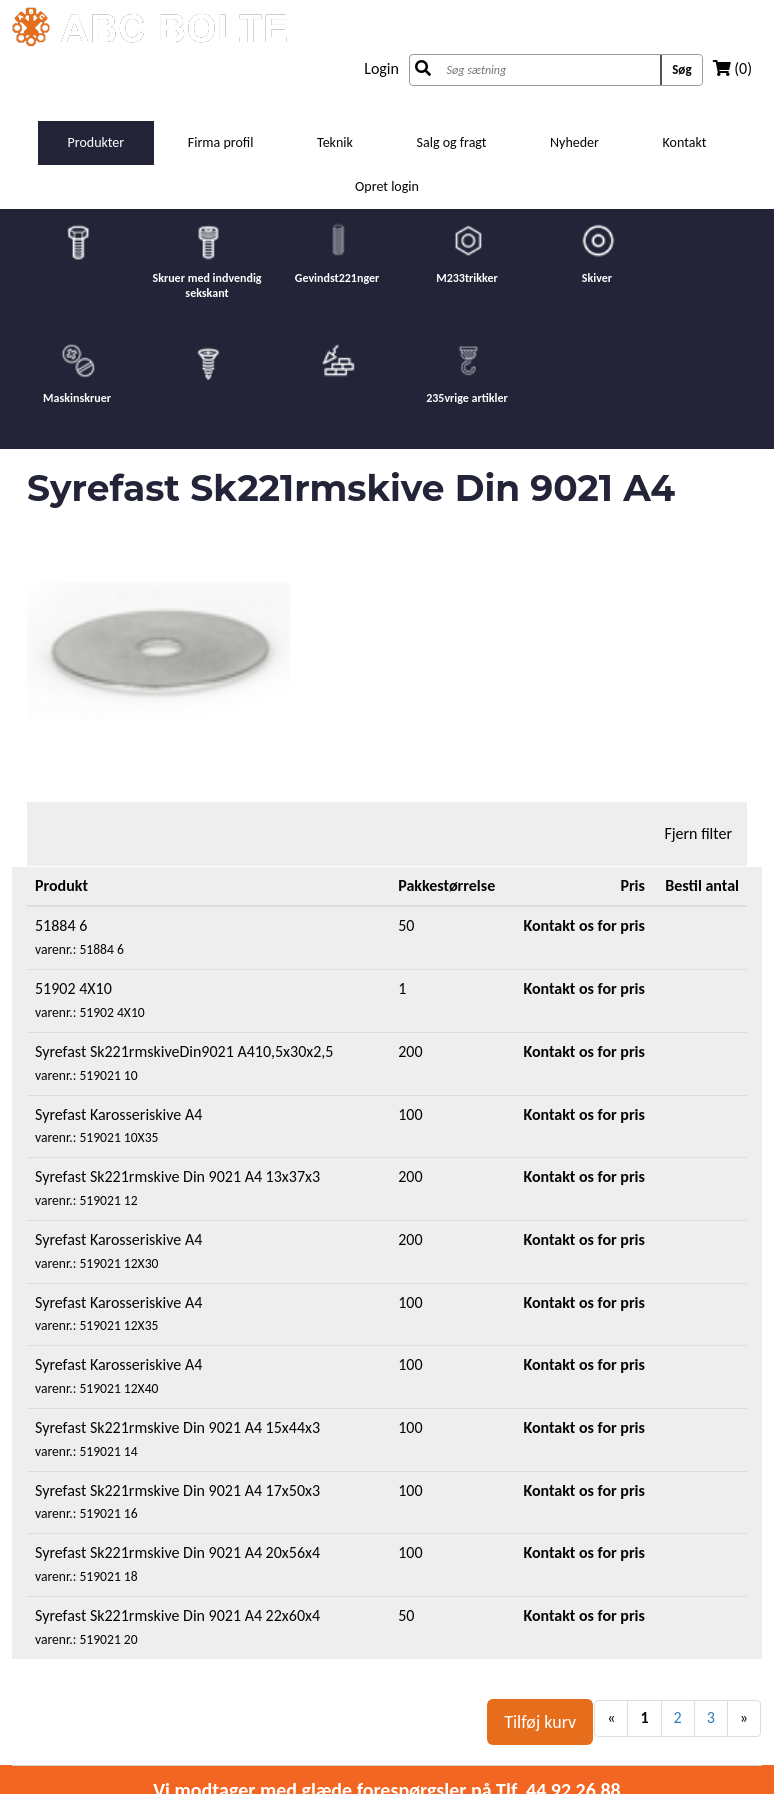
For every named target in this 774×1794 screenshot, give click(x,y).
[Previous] (611, 1718)
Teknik (335, 142)
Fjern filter (698, 833)
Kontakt (685, 142)
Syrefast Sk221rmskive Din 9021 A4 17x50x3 (177, 1490)
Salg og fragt (452, 142)
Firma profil (221, 142)
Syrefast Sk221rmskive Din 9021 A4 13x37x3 (177, 1176)
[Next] (744, 1718)
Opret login (387, 186)
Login (381, 68)
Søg (681, 69)
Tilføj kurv (540, 1722)
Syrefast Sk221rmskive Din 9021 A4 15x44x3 (177, 1427)
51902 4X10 (73, 988)
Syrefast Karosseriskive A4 (118, 1114)
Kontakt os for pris (584, 925)
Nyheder (574, 142)
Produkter (96, 142)
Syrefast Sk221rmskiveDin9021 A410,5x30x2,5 (184, 1051)
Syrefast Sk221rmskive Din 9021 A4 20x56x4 (177, 1552)
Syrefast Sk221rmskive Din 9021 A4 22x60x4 (177, 1615)
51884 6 (61, 925)
